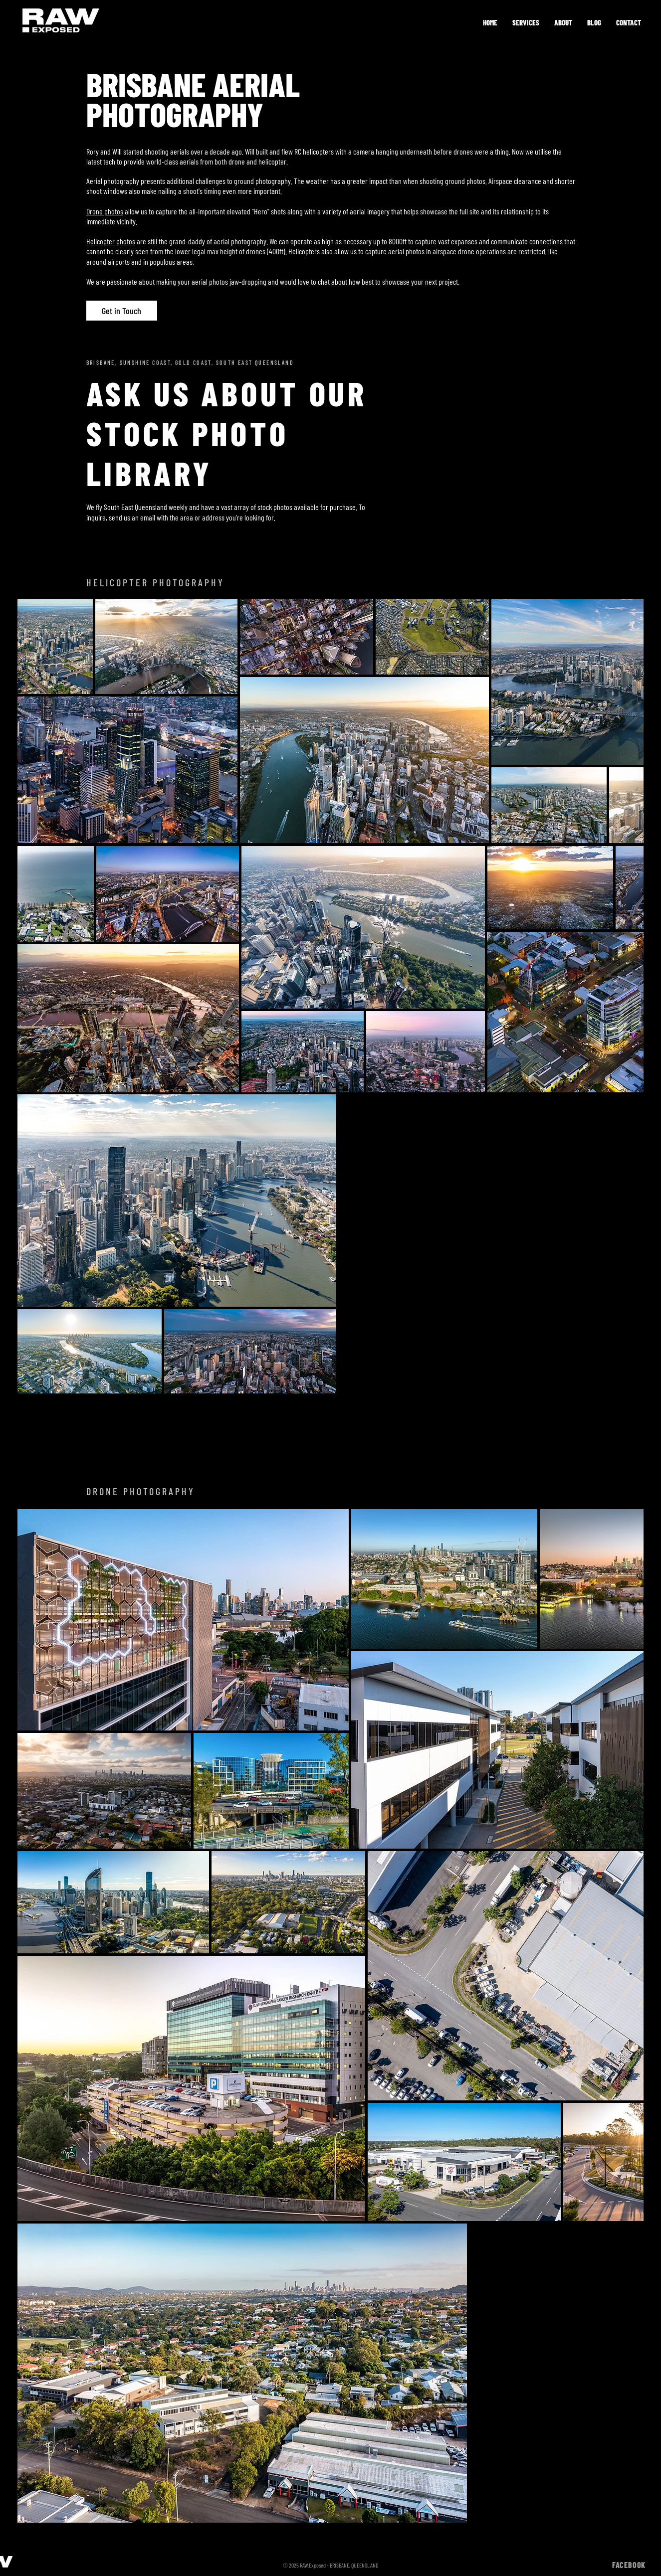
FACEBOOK (629, 2565)
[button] (526, 22)
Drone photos (104, 211)
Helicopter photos (110, 241)
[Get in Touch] (121, 311)
